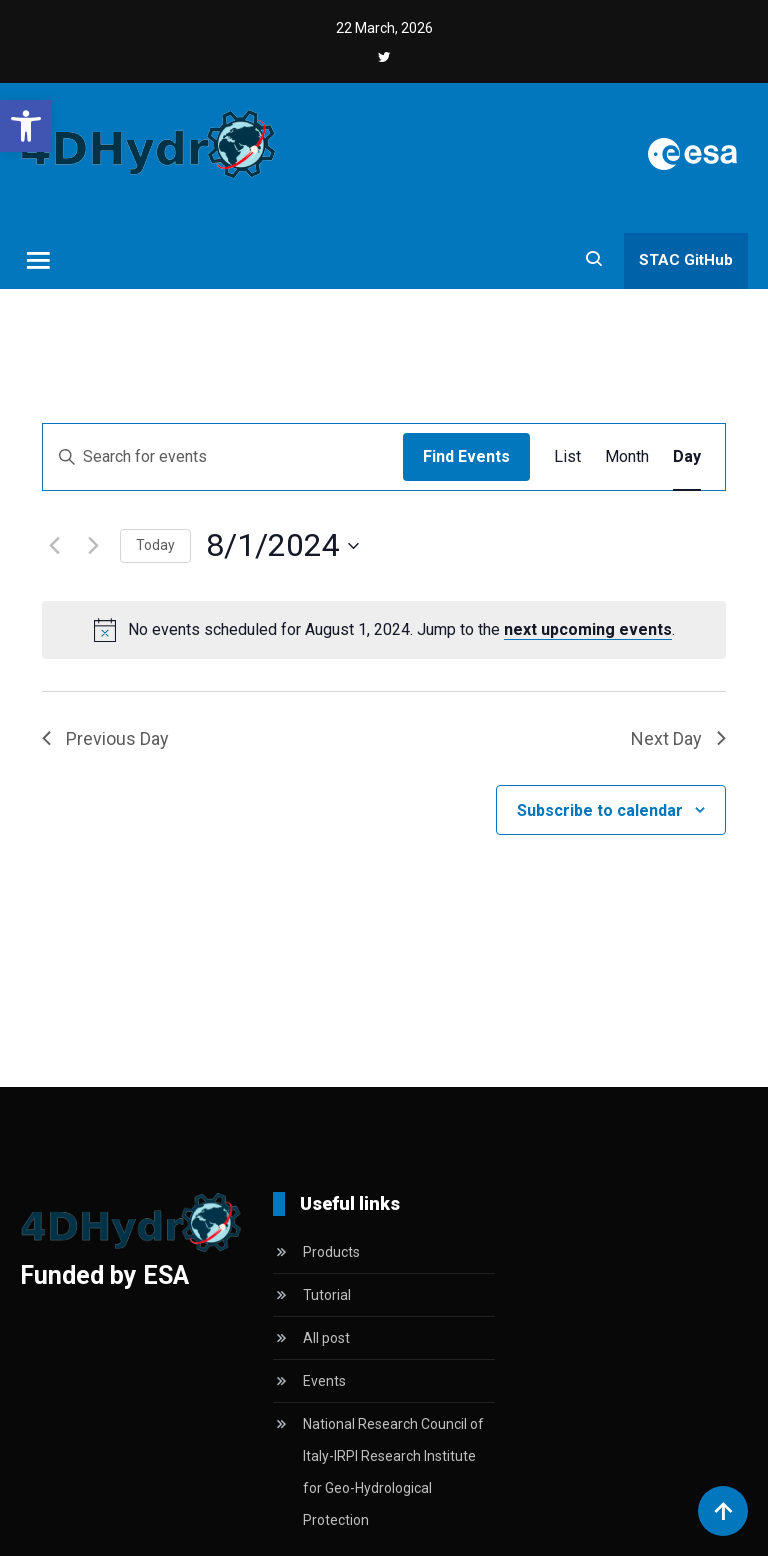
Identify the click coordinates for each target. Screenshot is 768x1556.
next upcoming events (588, 629)
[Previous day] (54, 546)
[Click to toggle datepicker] (282, 545)
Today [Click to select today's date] (155, 545)
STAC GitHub (686, 260)
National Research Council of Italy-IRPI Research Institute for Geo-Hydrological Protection (393, 1472)
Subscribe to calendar (600, 810)
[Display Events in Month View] (627, 457)
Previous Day (105, 738)
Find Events (466, 456)
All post (326, 1338)
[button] (26, 126)
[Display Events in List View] (567, 457)
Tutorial (327, 1295)
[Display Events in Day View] (687, 457)
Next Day (678, 738)
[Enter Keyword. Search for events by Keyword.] (223, 457)
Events (324, 1381)
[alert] (401, 630)
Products (331, 1252)
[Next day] (93, 546)
